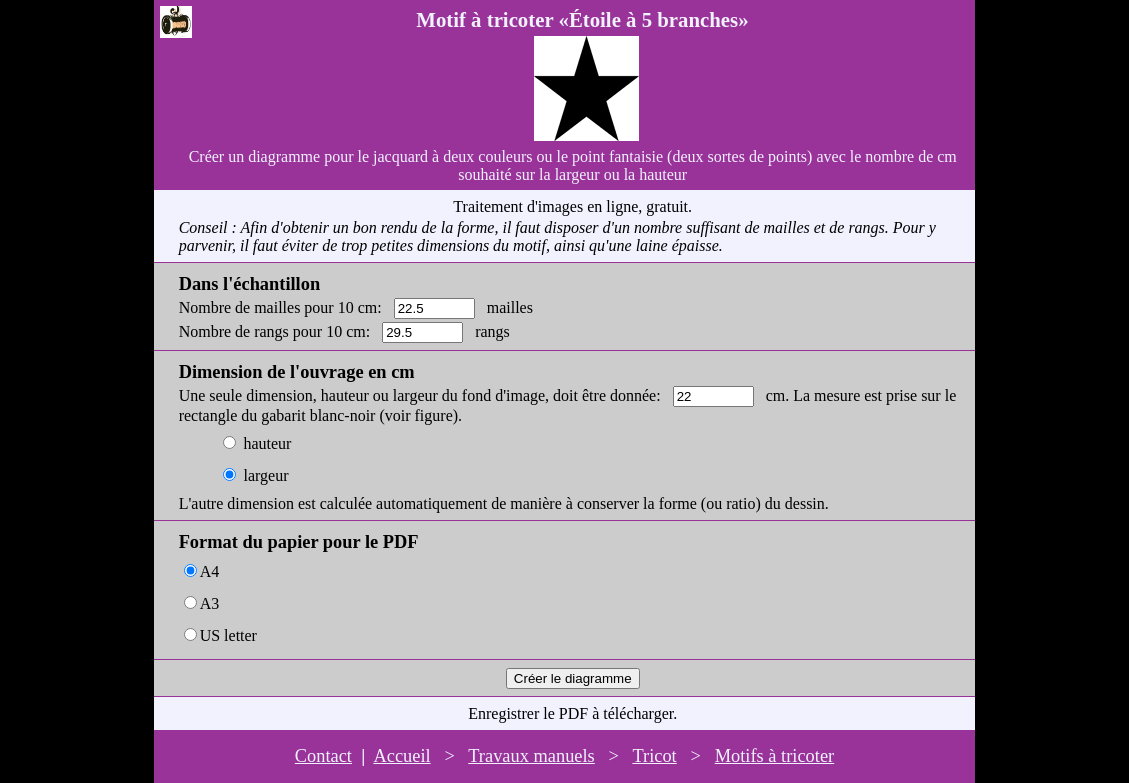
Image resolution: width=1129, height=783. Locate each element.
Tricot (654, 756)
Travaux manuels (531, 756)
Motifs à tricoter (775, 756)
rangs (492, 331)
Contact (323, 756)
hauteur (267, 443)
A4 (210, 571)
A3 (210, 603)
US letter (228, 635)
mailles (510, 307)
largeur (265, 475)
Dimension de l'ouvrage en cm (297, 372)
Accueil (401, 756)
